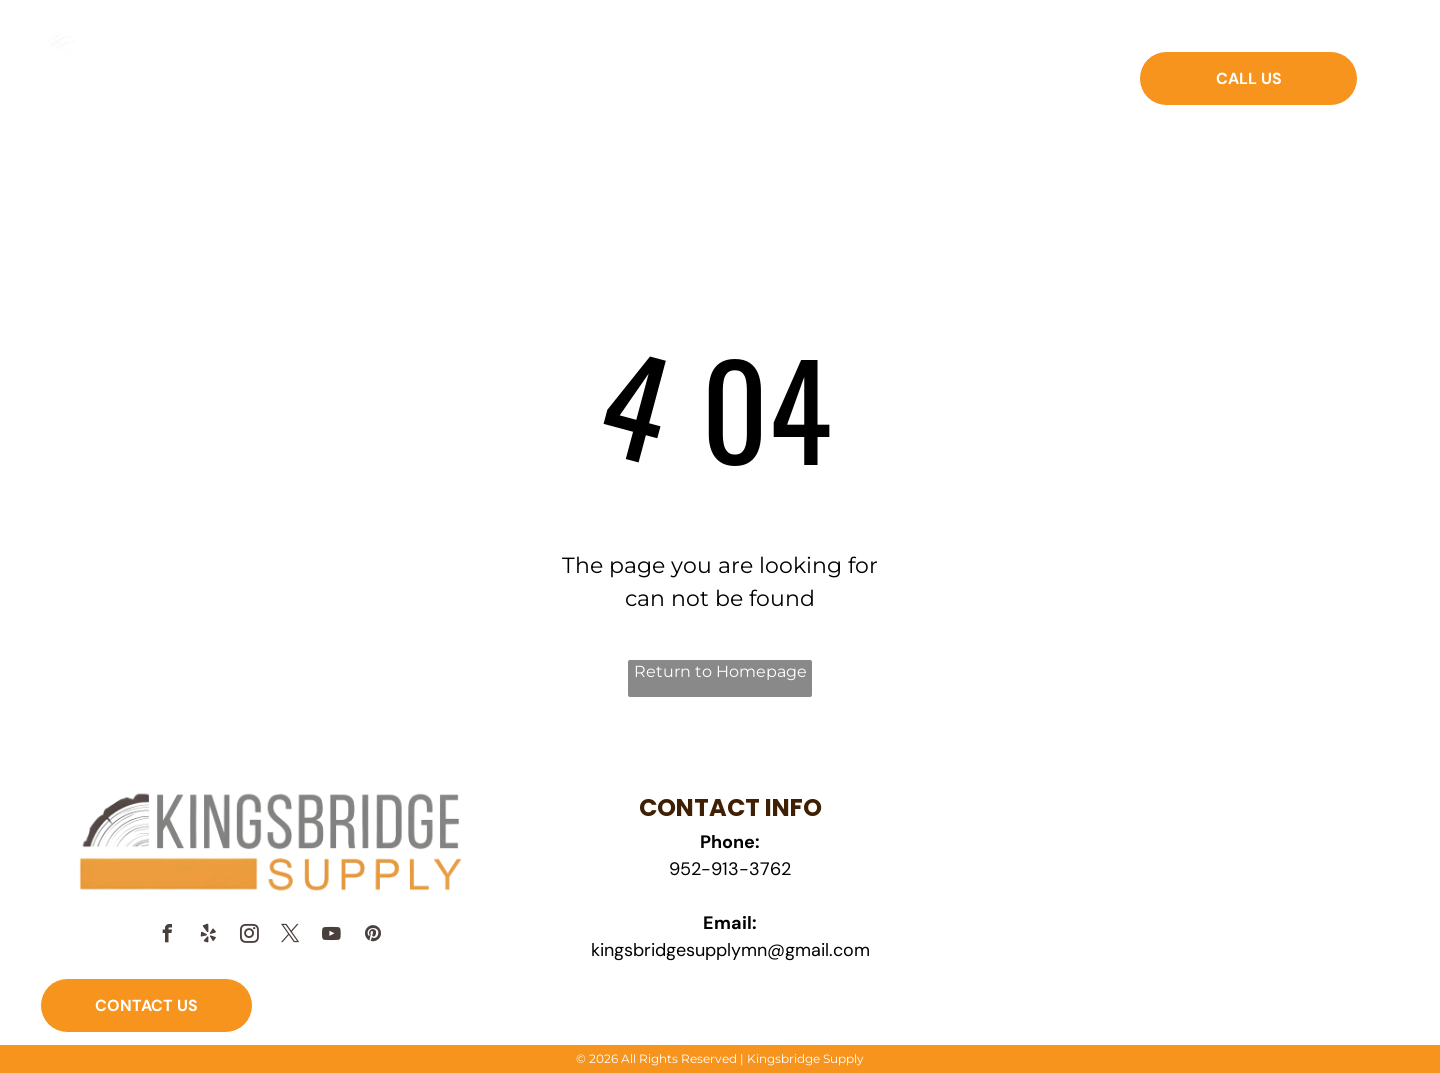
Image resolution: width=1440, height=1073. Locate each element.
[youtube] (332, 936)
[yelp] (209, 936)
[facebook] (168, 936)
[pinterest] (373, 936)
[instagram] (250, 936)
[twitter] (291, 936)
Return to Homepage (720, 671)
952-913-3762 (730, 869)
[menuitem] (468, 92)
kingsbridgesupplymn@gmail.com (730, 950)
